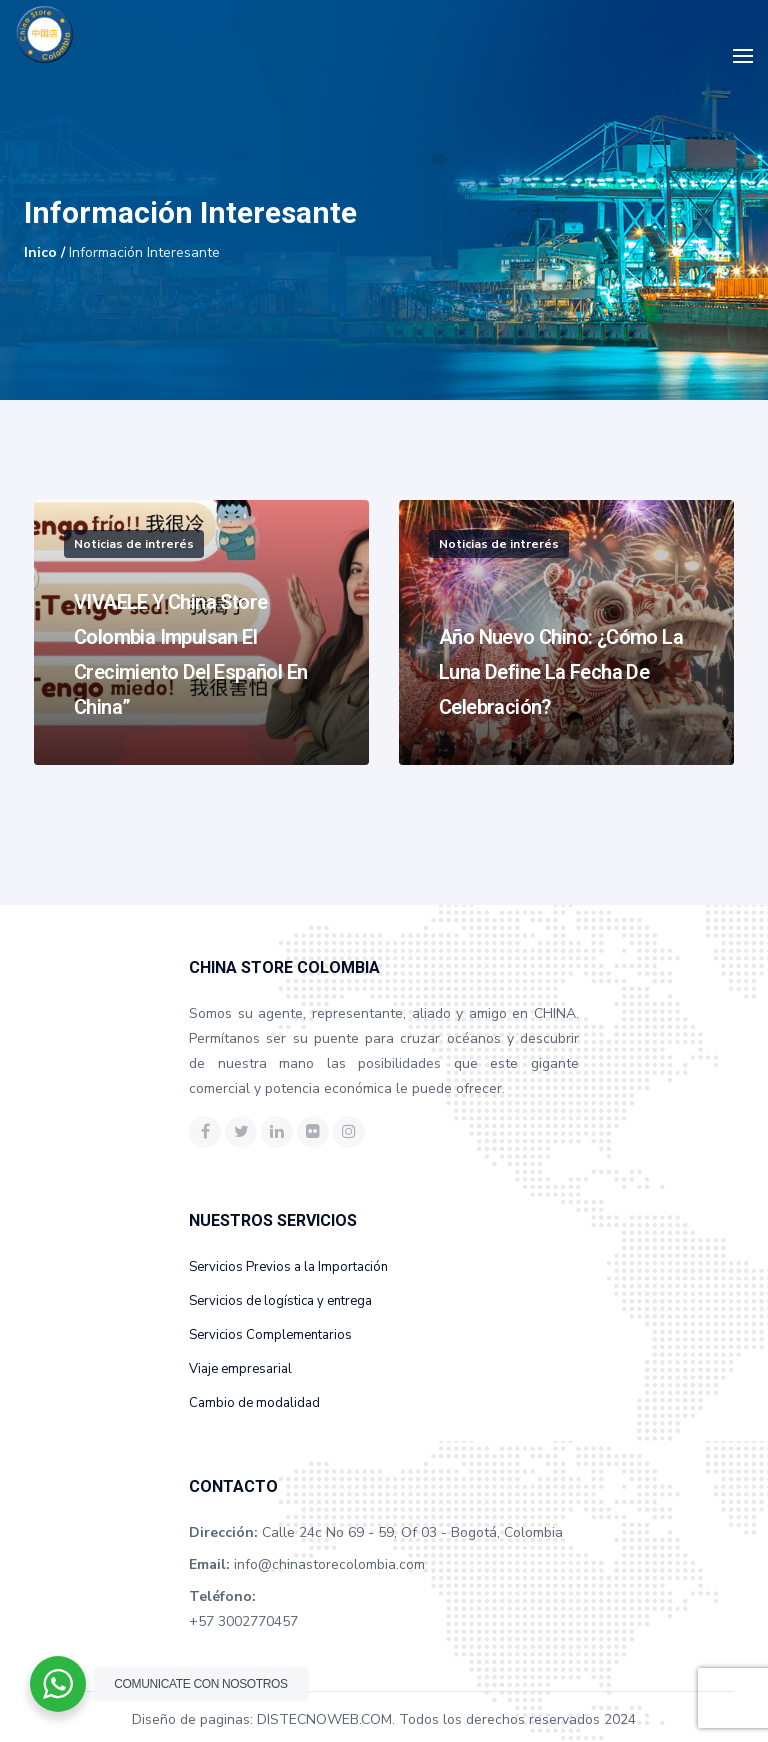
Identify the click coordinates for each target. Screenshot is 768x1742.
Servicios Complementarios (270, 1335)
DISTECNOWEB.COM (324, 1719)
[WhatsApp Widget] (58, 1684)
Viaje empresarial (240, 1369)
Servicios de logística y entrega (280, 1301)
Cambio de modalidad (254, 1403)
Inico (40, 252)
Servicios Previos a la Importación (288, 1267)
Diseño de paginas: (192, 1719)
